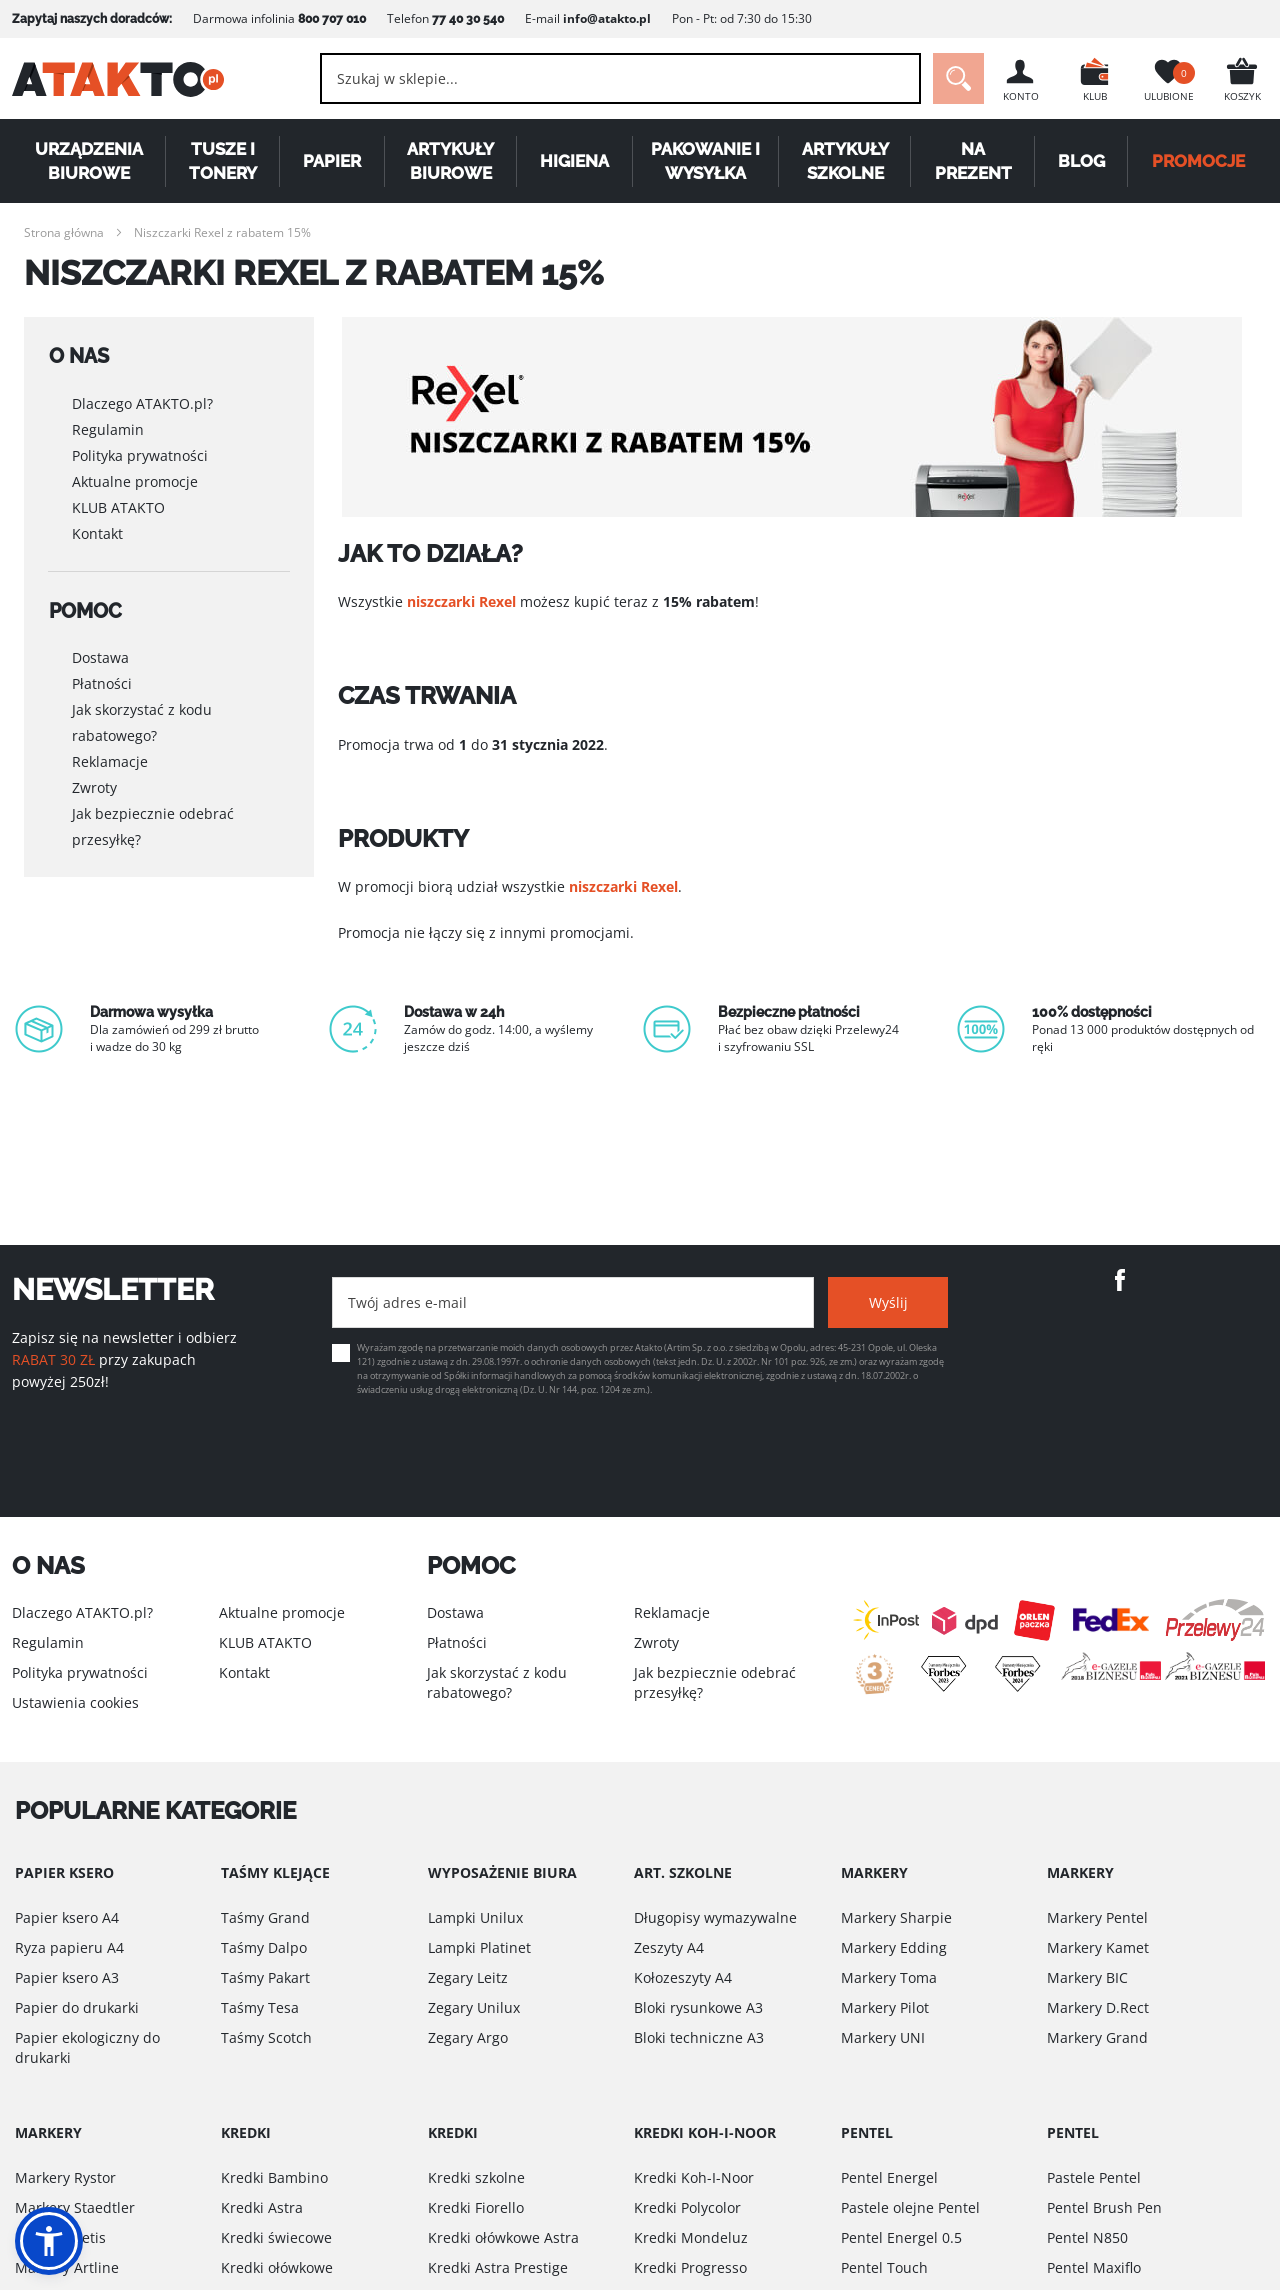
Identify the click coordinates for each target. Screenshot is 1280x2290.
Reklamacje (110, 759)
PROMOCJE (1198, 161)
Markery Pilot (885, 2007)
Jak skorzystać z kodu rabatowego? (142, 720)
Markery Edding (894, 1947)
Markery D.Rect (1098, 2007)
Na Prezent (973, 161)
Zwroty (94, 785)
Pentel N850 (1087, 2237)
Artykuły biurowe (450, 161)
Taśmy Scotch (266, 2037)
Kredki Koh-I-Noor (694, 2177)
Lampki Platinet (479, 1947)
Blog (1081, 161)
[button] (49, 2241)
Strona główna (64, 232)
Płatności (102, 681)
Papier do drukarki (77, 2007)
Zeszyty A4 (669, 1947)
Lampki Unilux (475, 1917)
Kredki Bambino (274, 2177)
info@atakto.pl (607, 18)
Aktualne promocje (135, 480)
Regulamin (108, 428)
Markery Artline (67, 2267)
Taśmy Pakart (265, 1977)
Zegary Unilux (474, 2007)
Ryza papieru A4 (69, 1947)
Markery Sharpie (896, 1917)
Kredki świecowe (276, 2237)
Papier (332, 161)
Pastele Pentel (1094, 2177)
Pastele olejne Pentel (910, 2207)
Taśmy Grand (265, 1917)
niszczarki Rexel (461, 601)
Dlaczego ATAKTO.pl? (142, 402)
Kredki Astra (262, 2207)
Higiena (574, 161)
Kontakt (97, 532)
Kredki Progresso (690, 2267)
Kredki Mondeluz (691, 2237)
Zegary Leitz (468, 1977)
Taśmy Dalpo (264, 1947)
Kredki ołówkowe (277, 2267)
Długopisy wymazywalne (715, 1917)
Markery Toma (889, 1977)
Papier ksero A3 (67, 1977)
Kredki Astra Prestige (498, 2267)
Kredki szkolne (476, 2177)
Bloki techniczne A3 (699, 2037)
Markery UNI (883, 2037)
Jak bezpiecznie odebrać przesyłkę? (153, 824)
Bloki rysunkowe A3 (698, 2007)
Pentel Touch (884, 2267)
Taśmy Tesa (260, 2007)
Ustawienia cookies (75, 1702)
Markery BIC (1087, 1977)
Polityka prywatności (140, 454)
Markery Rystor (65, 2177)
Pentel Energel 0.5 (901, 2237)
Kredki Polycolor (687, 2207)
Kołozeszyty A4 (683, 1977)
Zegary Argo (468, 2037)
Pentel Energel (889, 2177)
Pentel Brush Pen (1104, 2207)
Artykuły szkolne (845, 161)
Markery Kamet (1098, 1947)
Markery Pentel (1097, 1917)
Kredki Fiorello (476, 2207)
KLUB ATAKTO (118, 506)
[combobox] (620, 78)
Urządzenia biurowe (89, 161)
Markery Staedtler (75, 2207)
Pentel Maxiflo (1094, 2267)
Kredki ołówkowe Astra (503, 2237)
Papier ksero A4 (67, 1917)
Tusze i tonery (223, 161)
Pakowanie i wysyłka (705, 161)
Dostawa (100, 655)
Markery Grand (1097, 2037)
